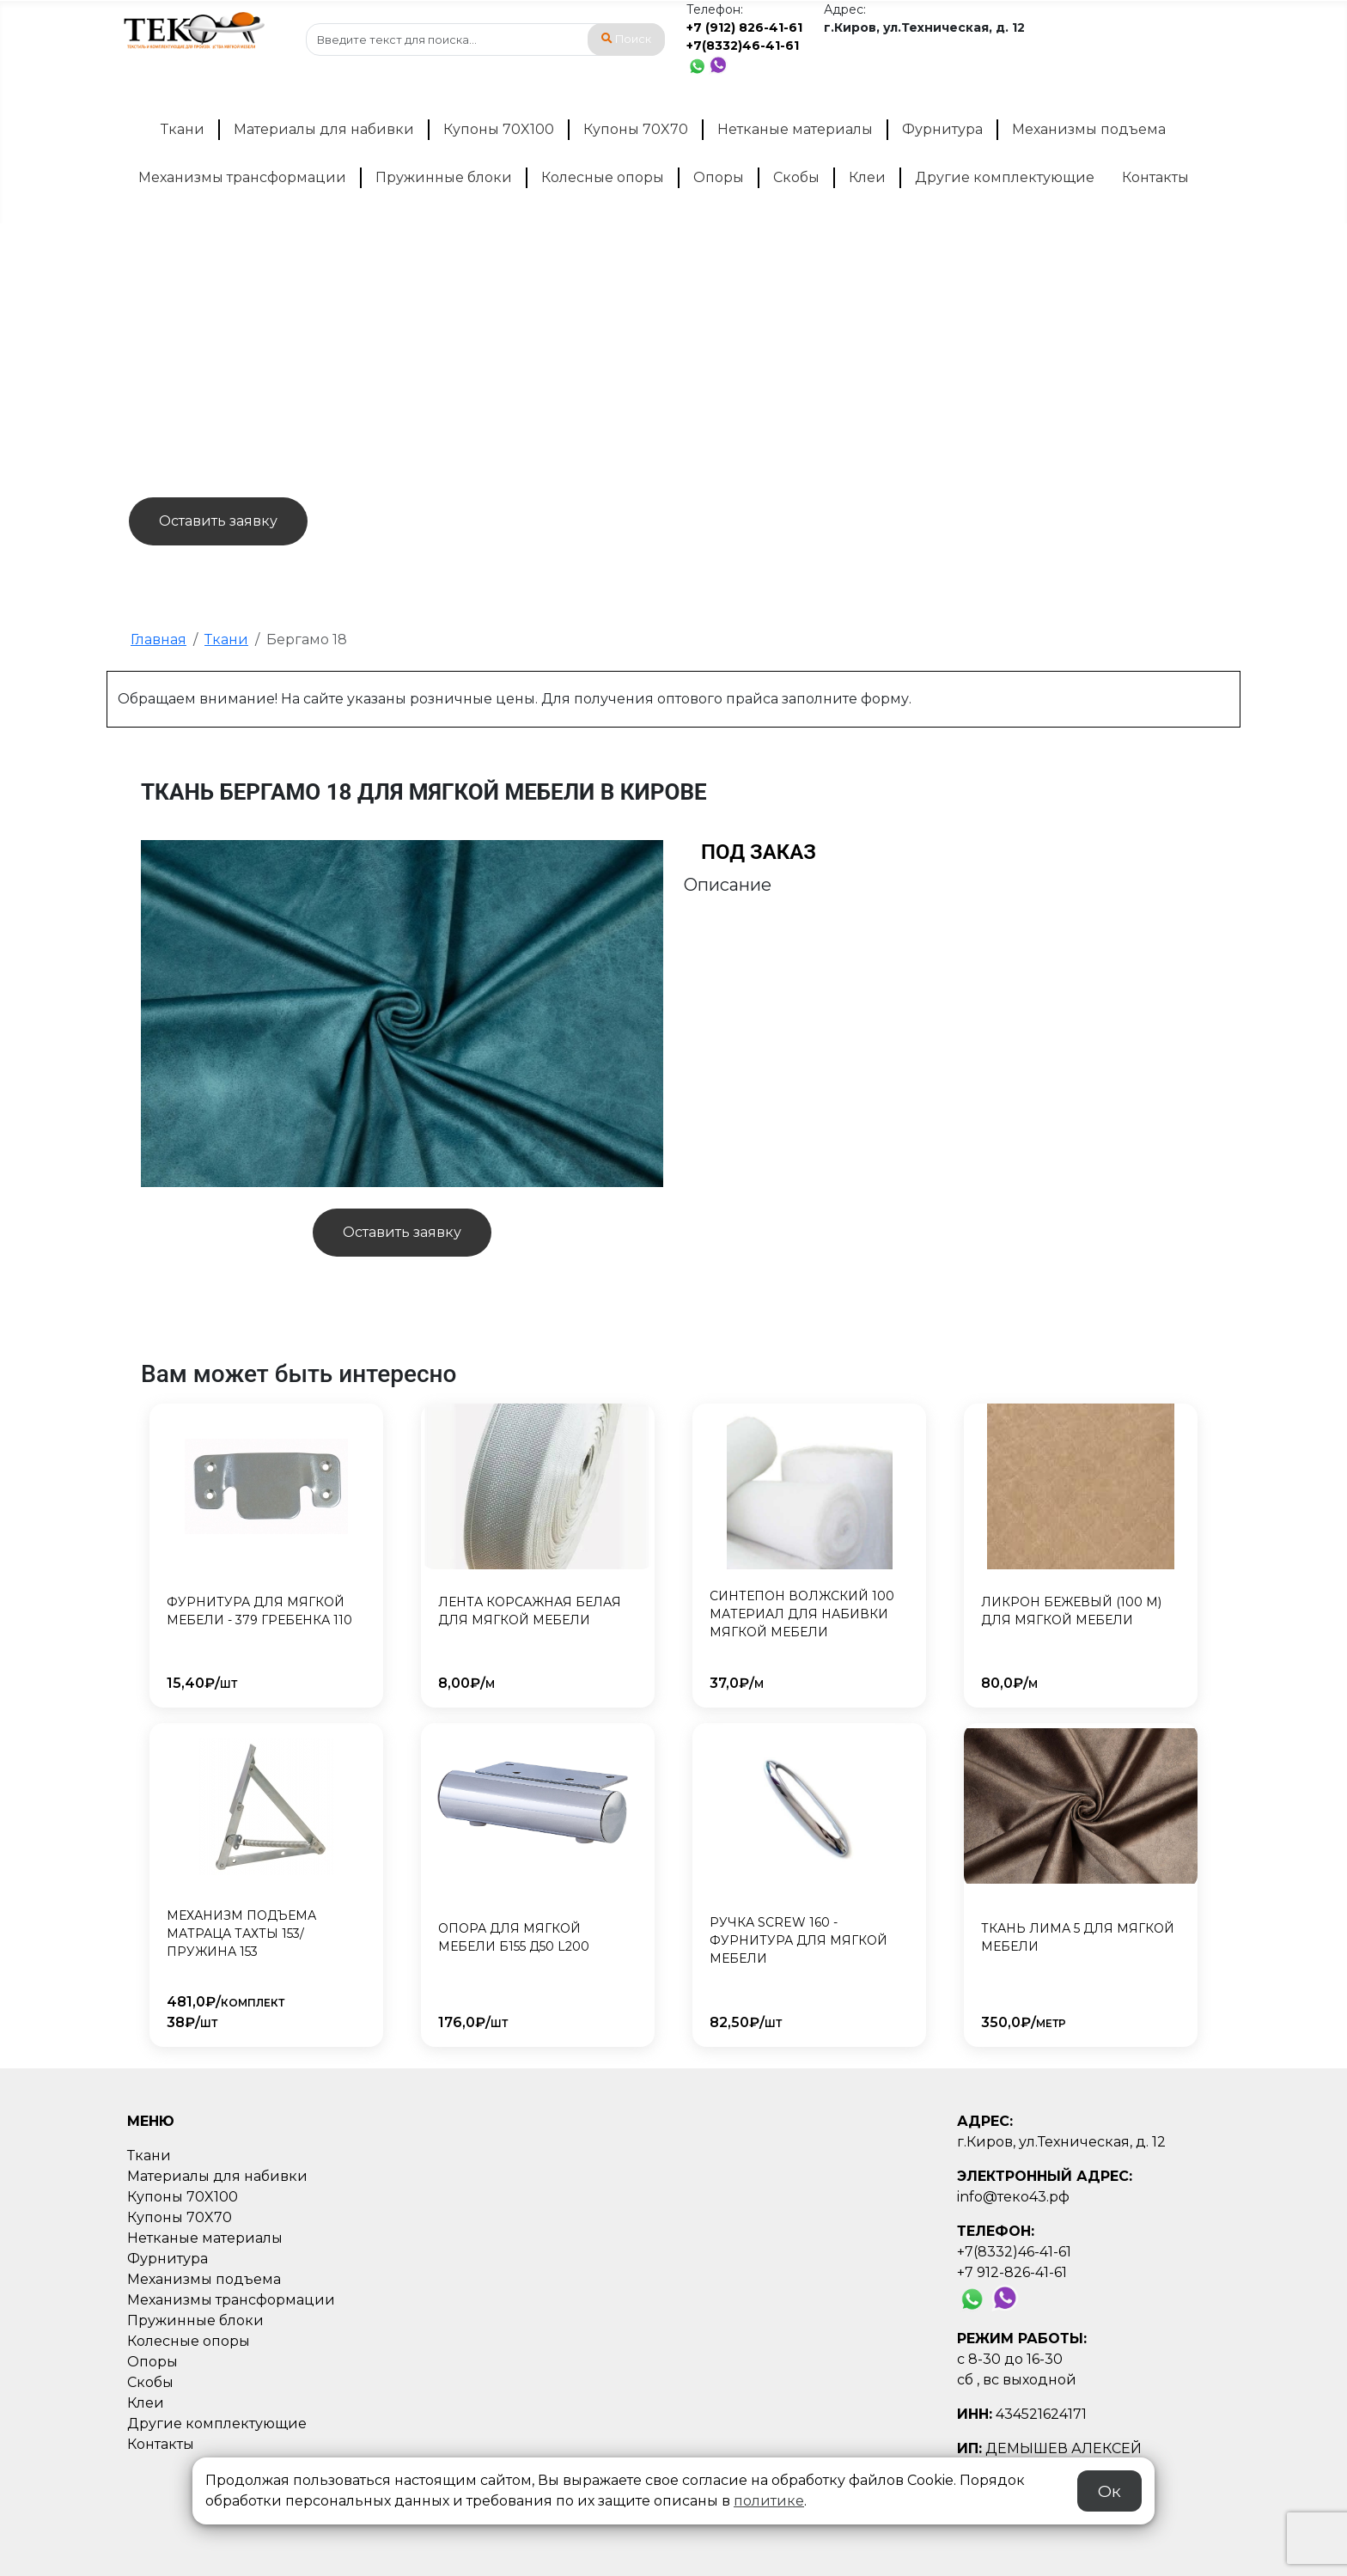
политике (769, 2501)
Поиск (626, 39)
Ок (1109, 2491)
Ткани (182, 129)
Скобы (796, 177)
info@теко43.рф (1013, 2197)
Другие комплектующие (1004, 177)
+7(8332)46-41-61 (742, 45)
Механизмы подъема (1089, 129)
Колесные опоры (602, 177)
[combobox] (485, 39)
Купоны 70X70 (635, 129)
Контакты (1155, 177)
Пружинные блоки (443, 177)
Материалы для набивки (324, 129)
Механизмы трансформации (242, 177)
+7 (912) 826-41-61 (744, 27)
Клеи (867, 177)
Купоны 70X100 (498, 129)
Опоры (718, 177)
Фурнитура (942, 129)
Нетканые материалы (795, 129)
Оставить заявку (218, 521)
